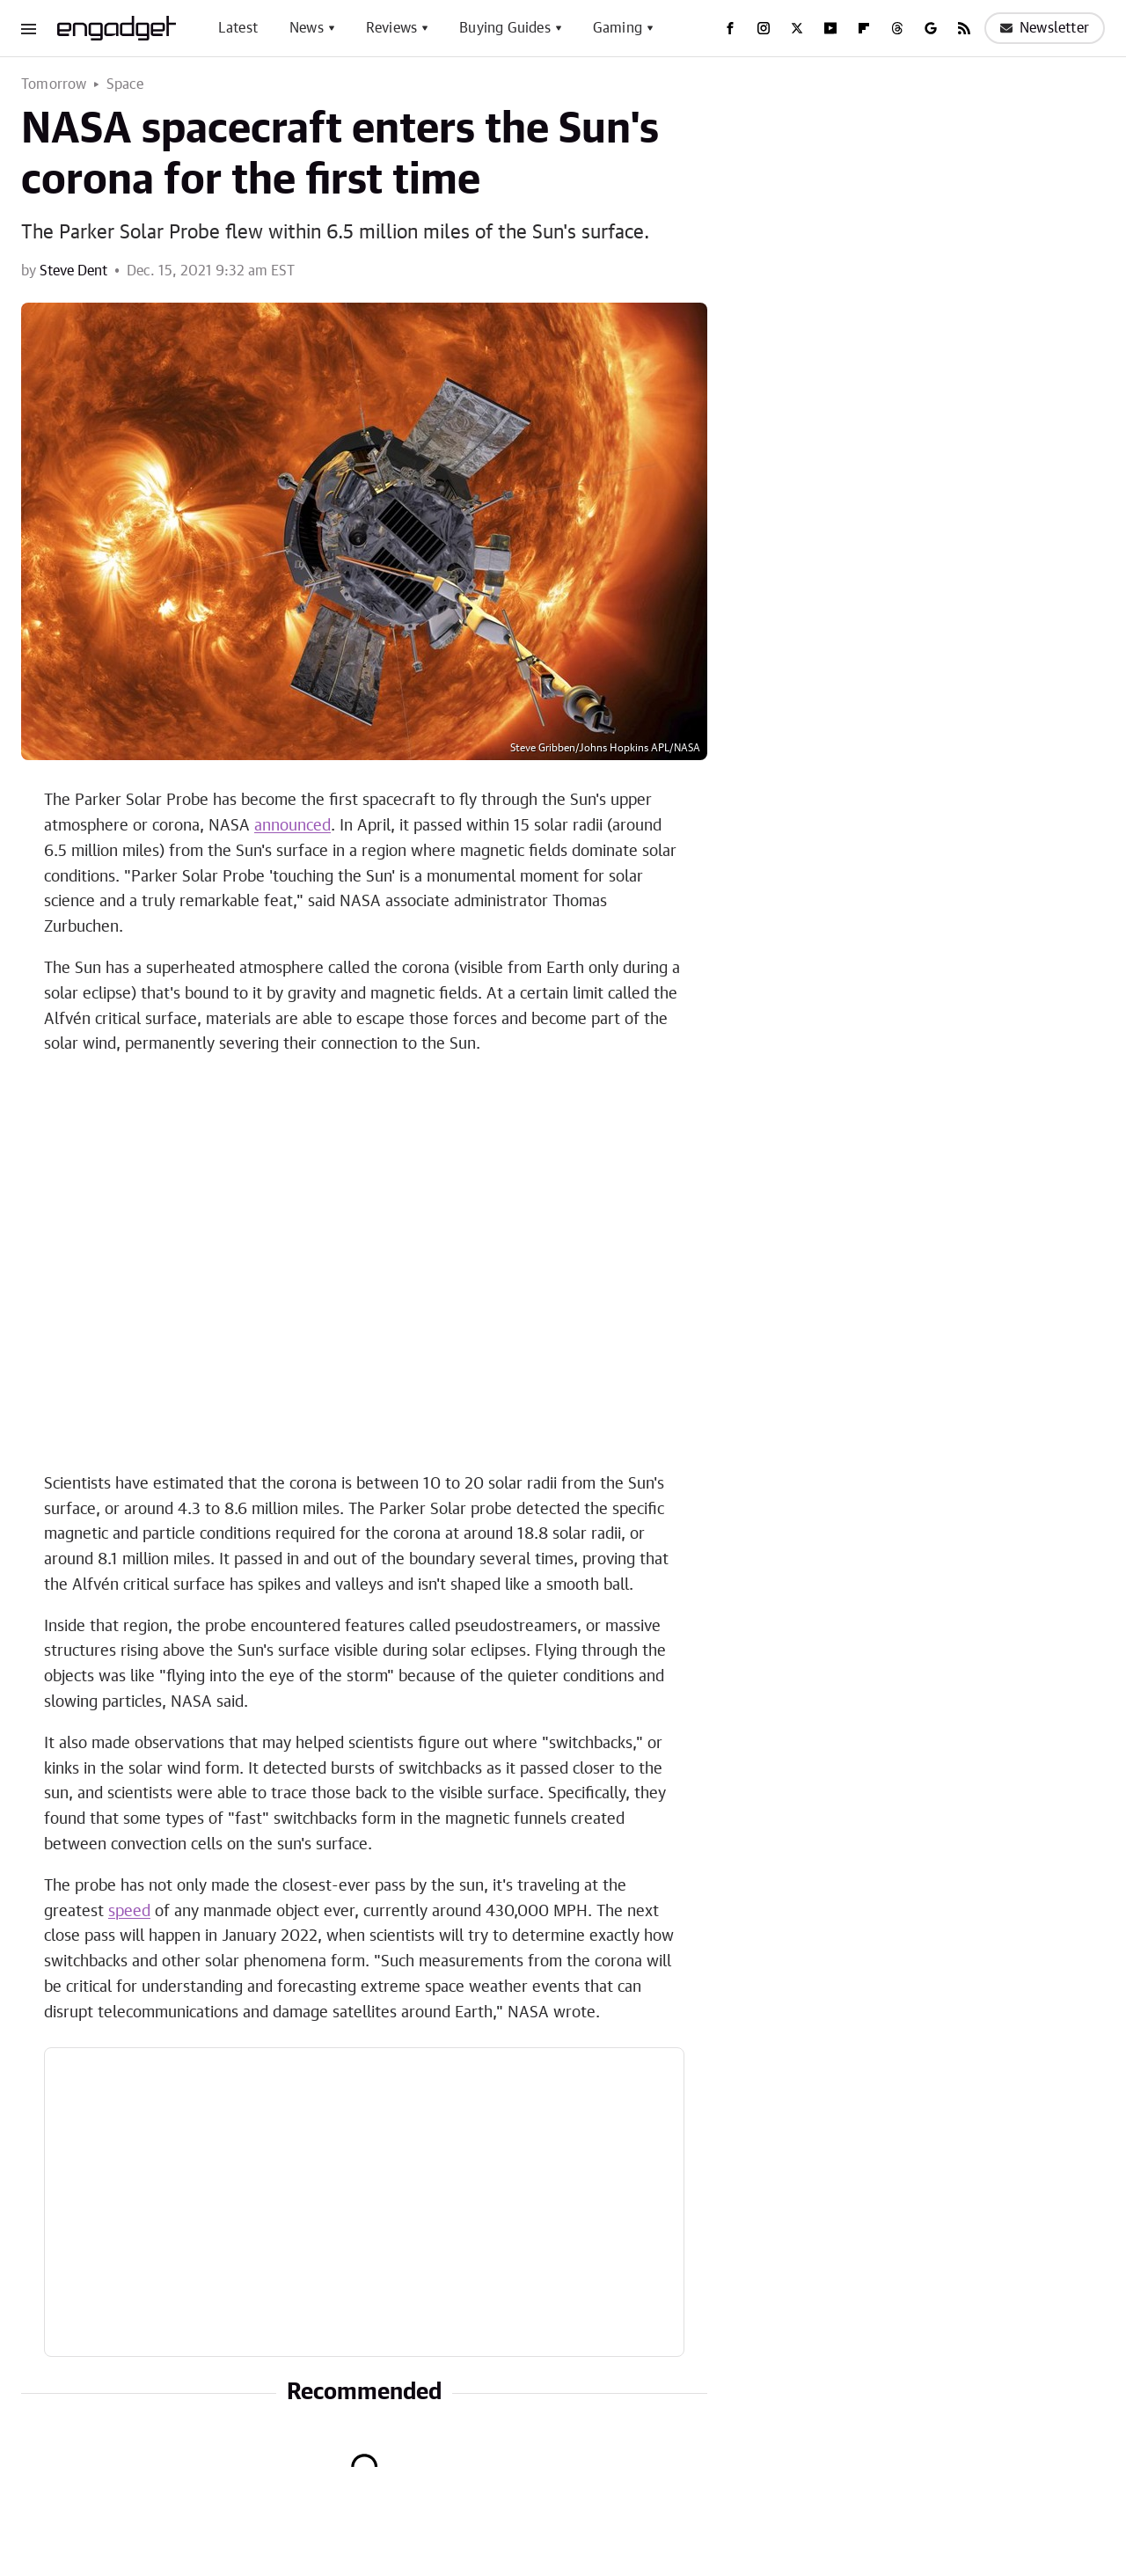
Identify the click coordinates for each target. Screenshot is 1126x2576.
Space (125, 84)
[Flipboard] (864, 28)
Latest (238, 28)
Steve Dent (73, 271)
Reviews (391, 28)
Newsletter (1044, 28)
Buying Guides (505, 28)
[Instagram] (763, 28)
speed (129, 1912)
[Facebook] (730, 28)
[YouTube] (830, 28)
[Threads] (897, 28)
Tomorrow (54, 84)
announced (292, 826)
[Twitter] (797, 28)
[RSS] (964, 28)
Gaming (617, 28)
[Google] (931, 28)
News (306, 28)
